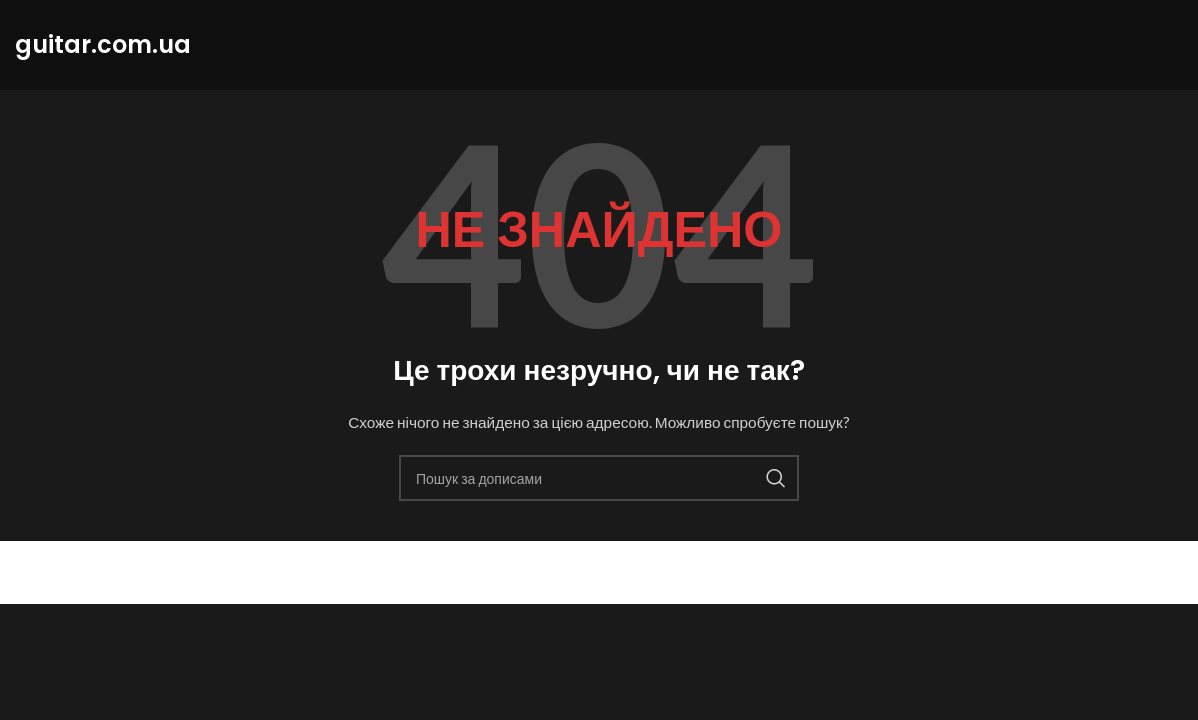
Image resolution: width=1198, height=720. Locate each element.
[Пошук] (599, 478)
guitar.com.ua (106, 572)
